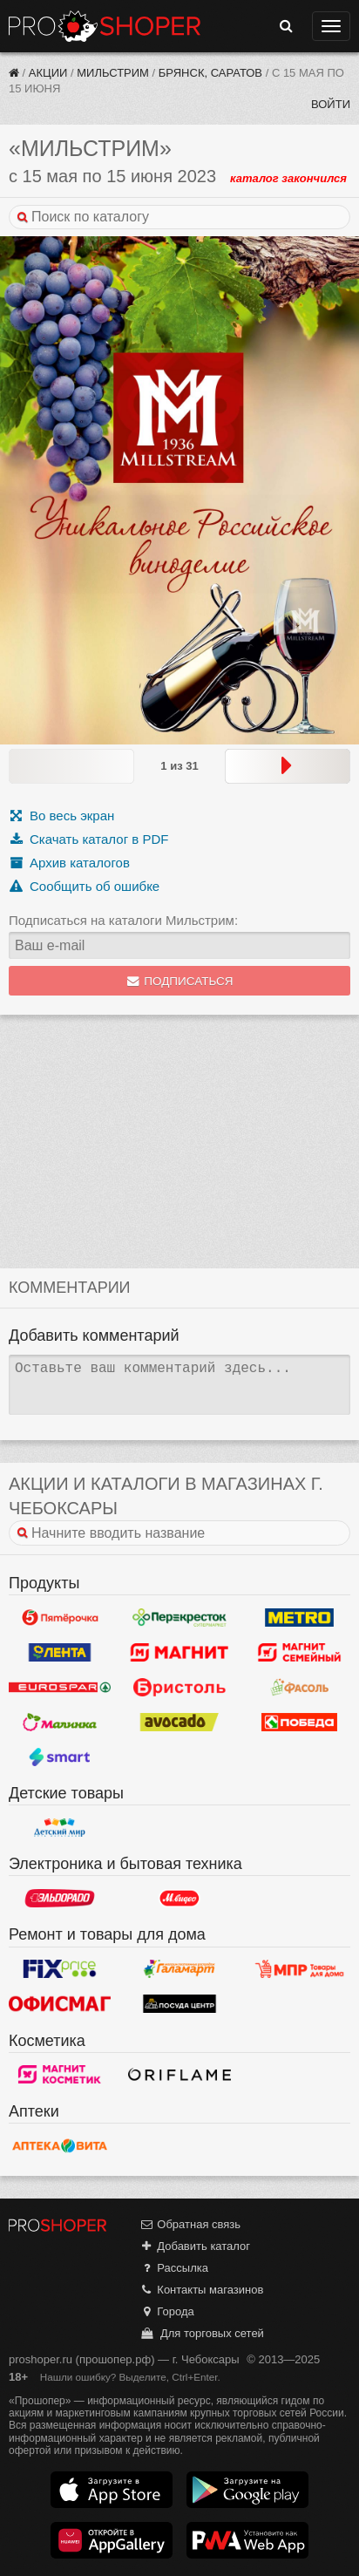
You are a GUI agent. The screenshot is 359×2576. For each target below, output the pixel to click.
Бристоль (179, 1686)
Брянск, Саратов (210, 72)
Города (166, 2311)
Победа (299, 1721)
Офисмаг (59, 2004)
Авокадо (179, 1721)
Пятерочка (59, 1617)
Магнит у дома (179, 1652)
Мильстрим (113, 72)
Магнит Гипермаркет (299, 1652)
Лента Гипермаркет (59, 1652)
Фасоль (299, 1686)
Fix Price (59, 1969)
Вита (59, 2145)
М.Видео (179, 1897)
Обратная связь (189, 2224)
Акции (48, 72)
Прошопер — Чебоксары (104, 26)
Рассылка (173, 2267)
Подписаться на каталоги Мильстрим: (123, 920)
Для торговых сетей (201, 2333)
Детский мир (59, 1827)
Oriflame (179, 2074)
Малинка (59, 1721)
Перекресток (179, 1617)
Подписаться (180, 981)
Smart (59, 1756)
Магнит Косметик (59, 2074)
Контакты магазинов (201, 2289)
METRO (299, 1617)
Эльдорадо (59, 1897)
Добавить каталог (194, 2246)
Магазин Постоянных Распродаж (299, 1969)
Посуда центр (179, 2004)
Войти (330, 104)
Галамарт (179, 1969)
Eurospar (59, 1686)
